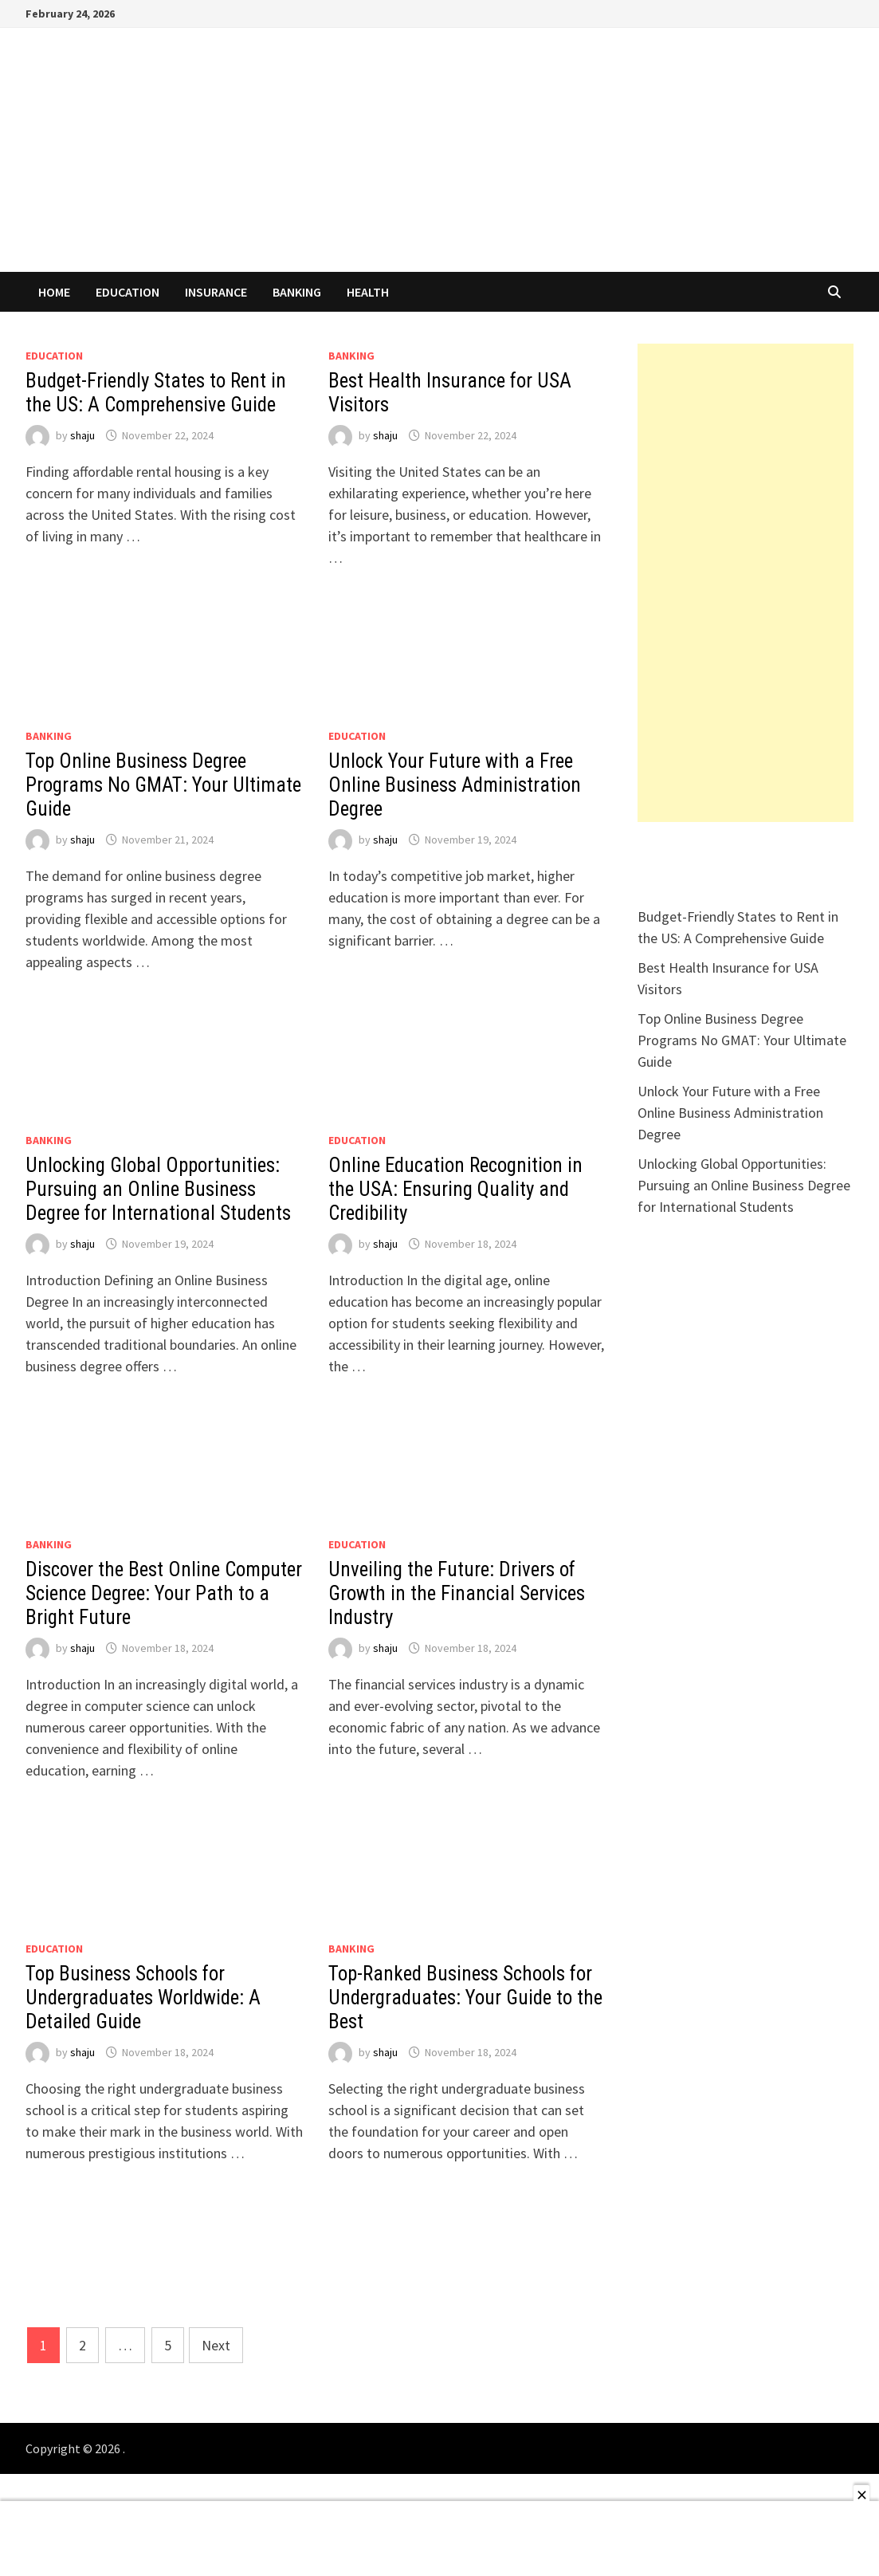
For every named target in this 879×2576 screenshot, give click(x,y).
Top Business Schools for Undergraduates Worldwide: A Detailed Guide (143, 1997)
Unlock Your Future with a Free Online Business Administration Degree (454, 784)
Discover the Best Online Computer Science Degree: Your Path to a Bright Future (164, 1593)
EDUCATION (127, 292)
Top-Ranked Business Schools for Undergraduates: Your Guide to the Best (465, 1997)
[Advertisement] (745, 583)
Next (216, 2345)
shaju (82, 435)
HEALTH (368, 292)
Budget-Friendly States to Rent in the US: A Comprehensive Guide (156, 392)
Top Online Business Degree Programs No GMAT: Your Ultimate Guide (163, 784)
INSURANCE (216, 292)
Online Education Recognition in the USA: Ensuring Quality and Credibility (455, 1189)
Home (54, 292)
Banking (297, 292)
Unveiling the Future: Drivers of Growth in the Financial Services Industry (456, 1593)
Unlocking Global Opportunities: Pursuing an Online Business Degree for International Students (158, 1189)
